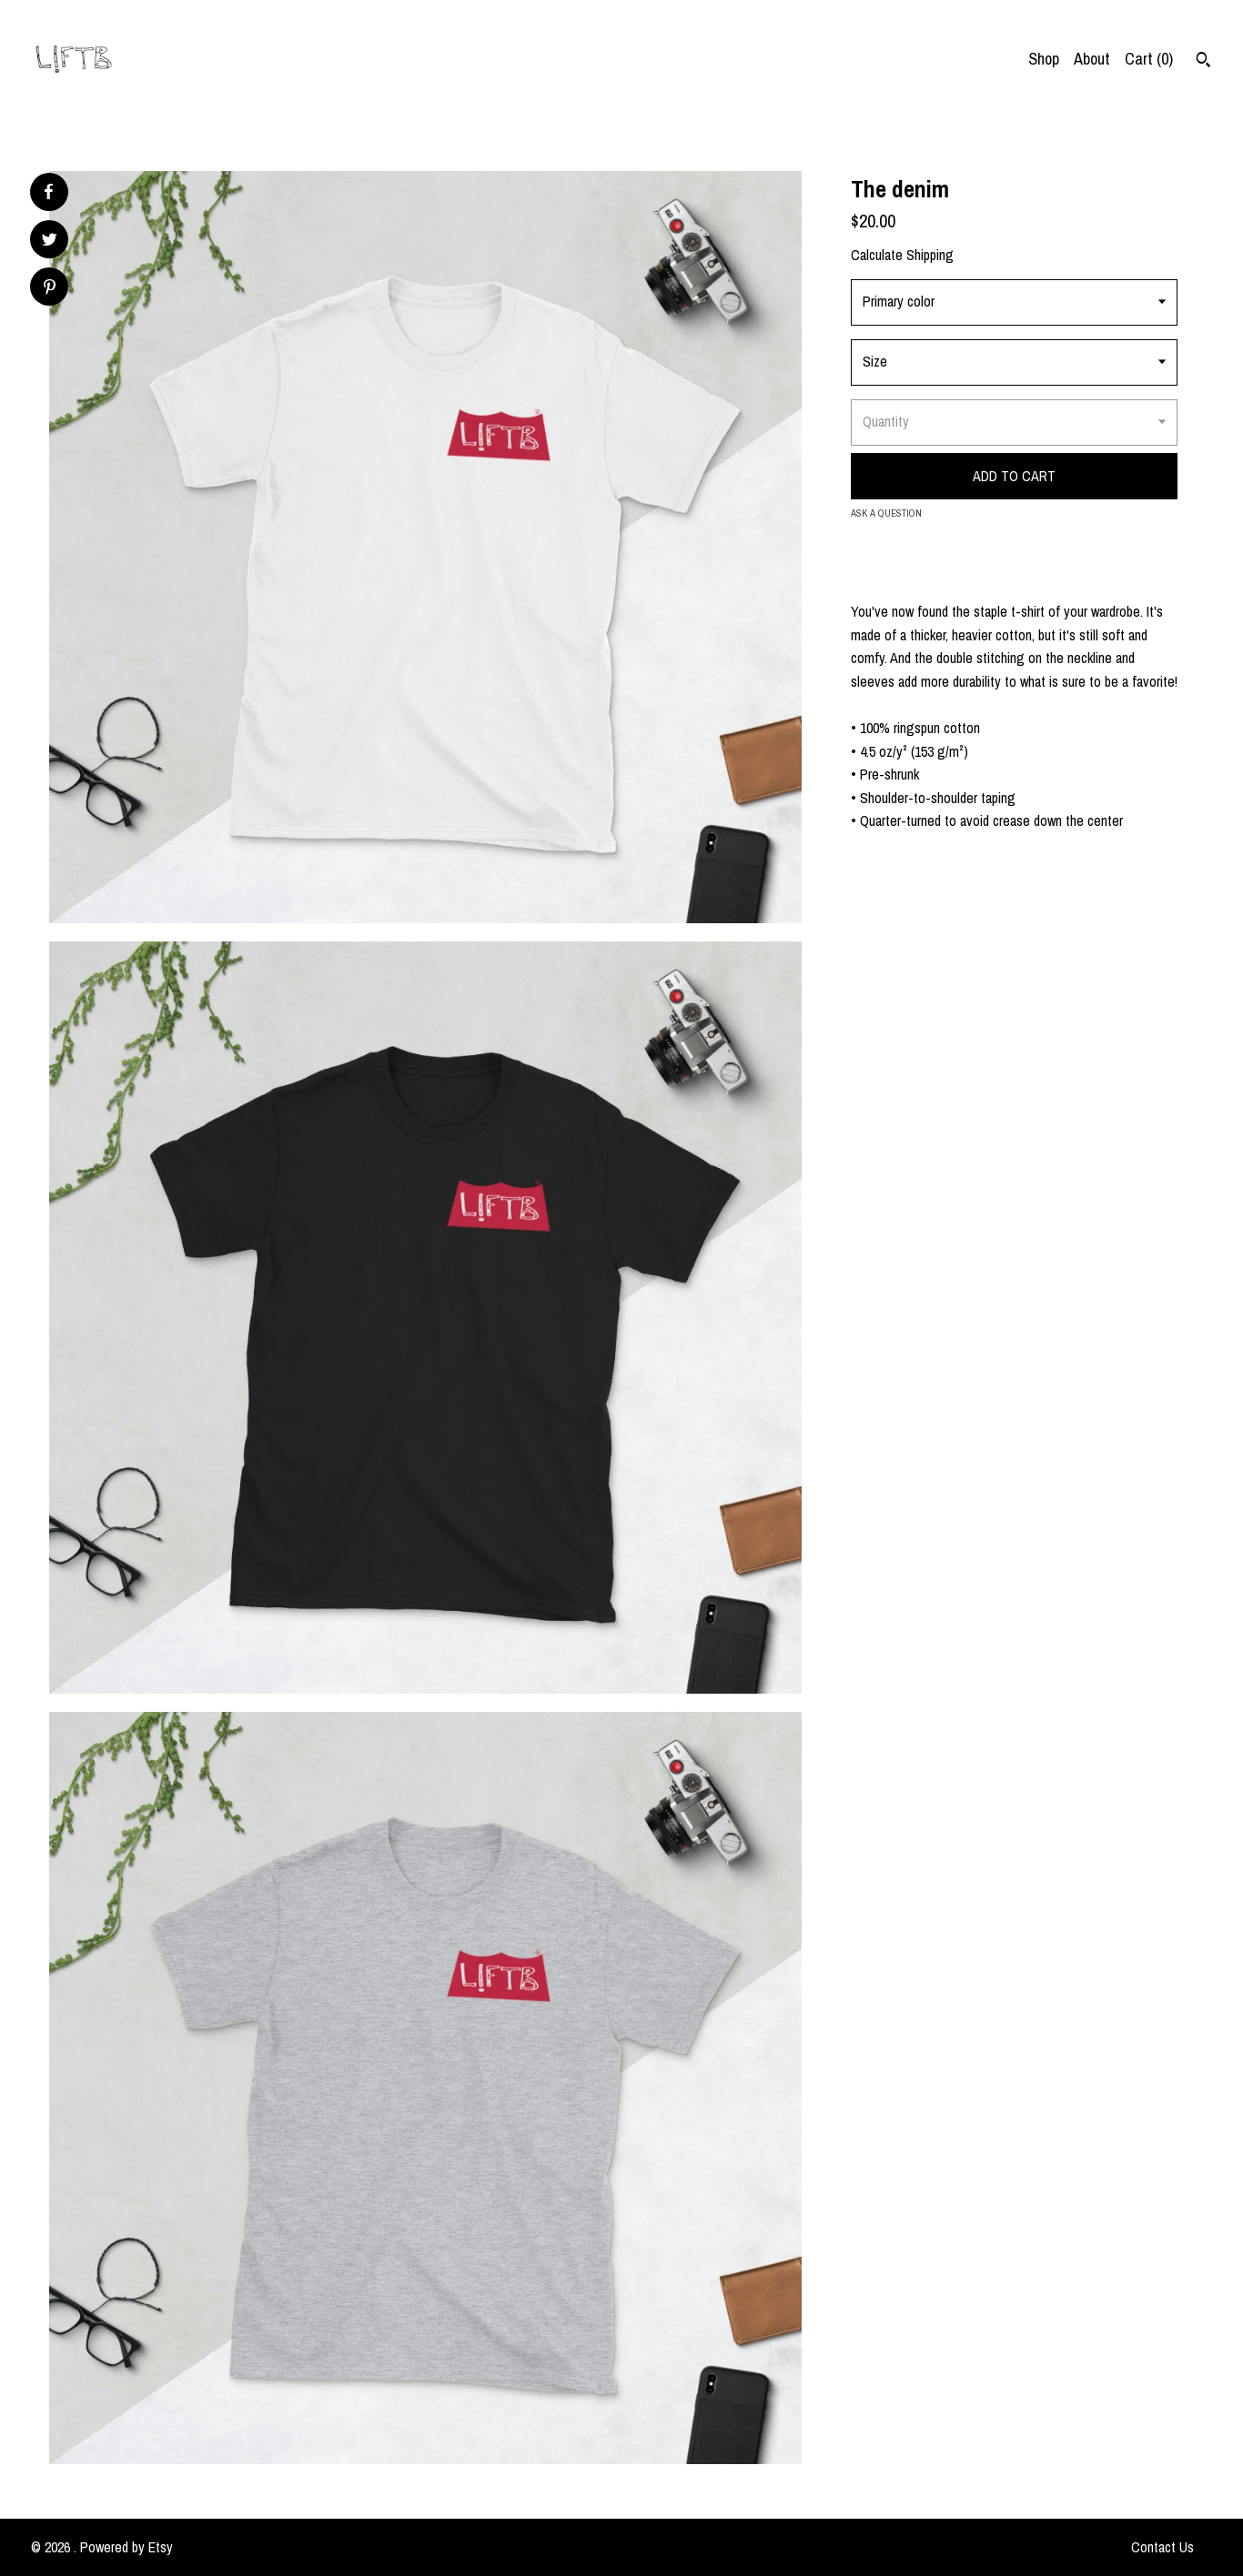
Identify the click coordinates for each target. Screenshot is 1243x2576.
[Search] (1203, 62)
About (1092, 58)
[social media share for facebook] (48, 192)
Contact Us (1162, 2547)
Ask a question (886, 513)
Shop (1043, 58)
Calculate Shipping (902, 255)
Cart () (1149, 58)
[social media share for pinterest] (49, 288)
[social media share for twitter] (49, 241)
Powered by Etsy (126, 2547)
